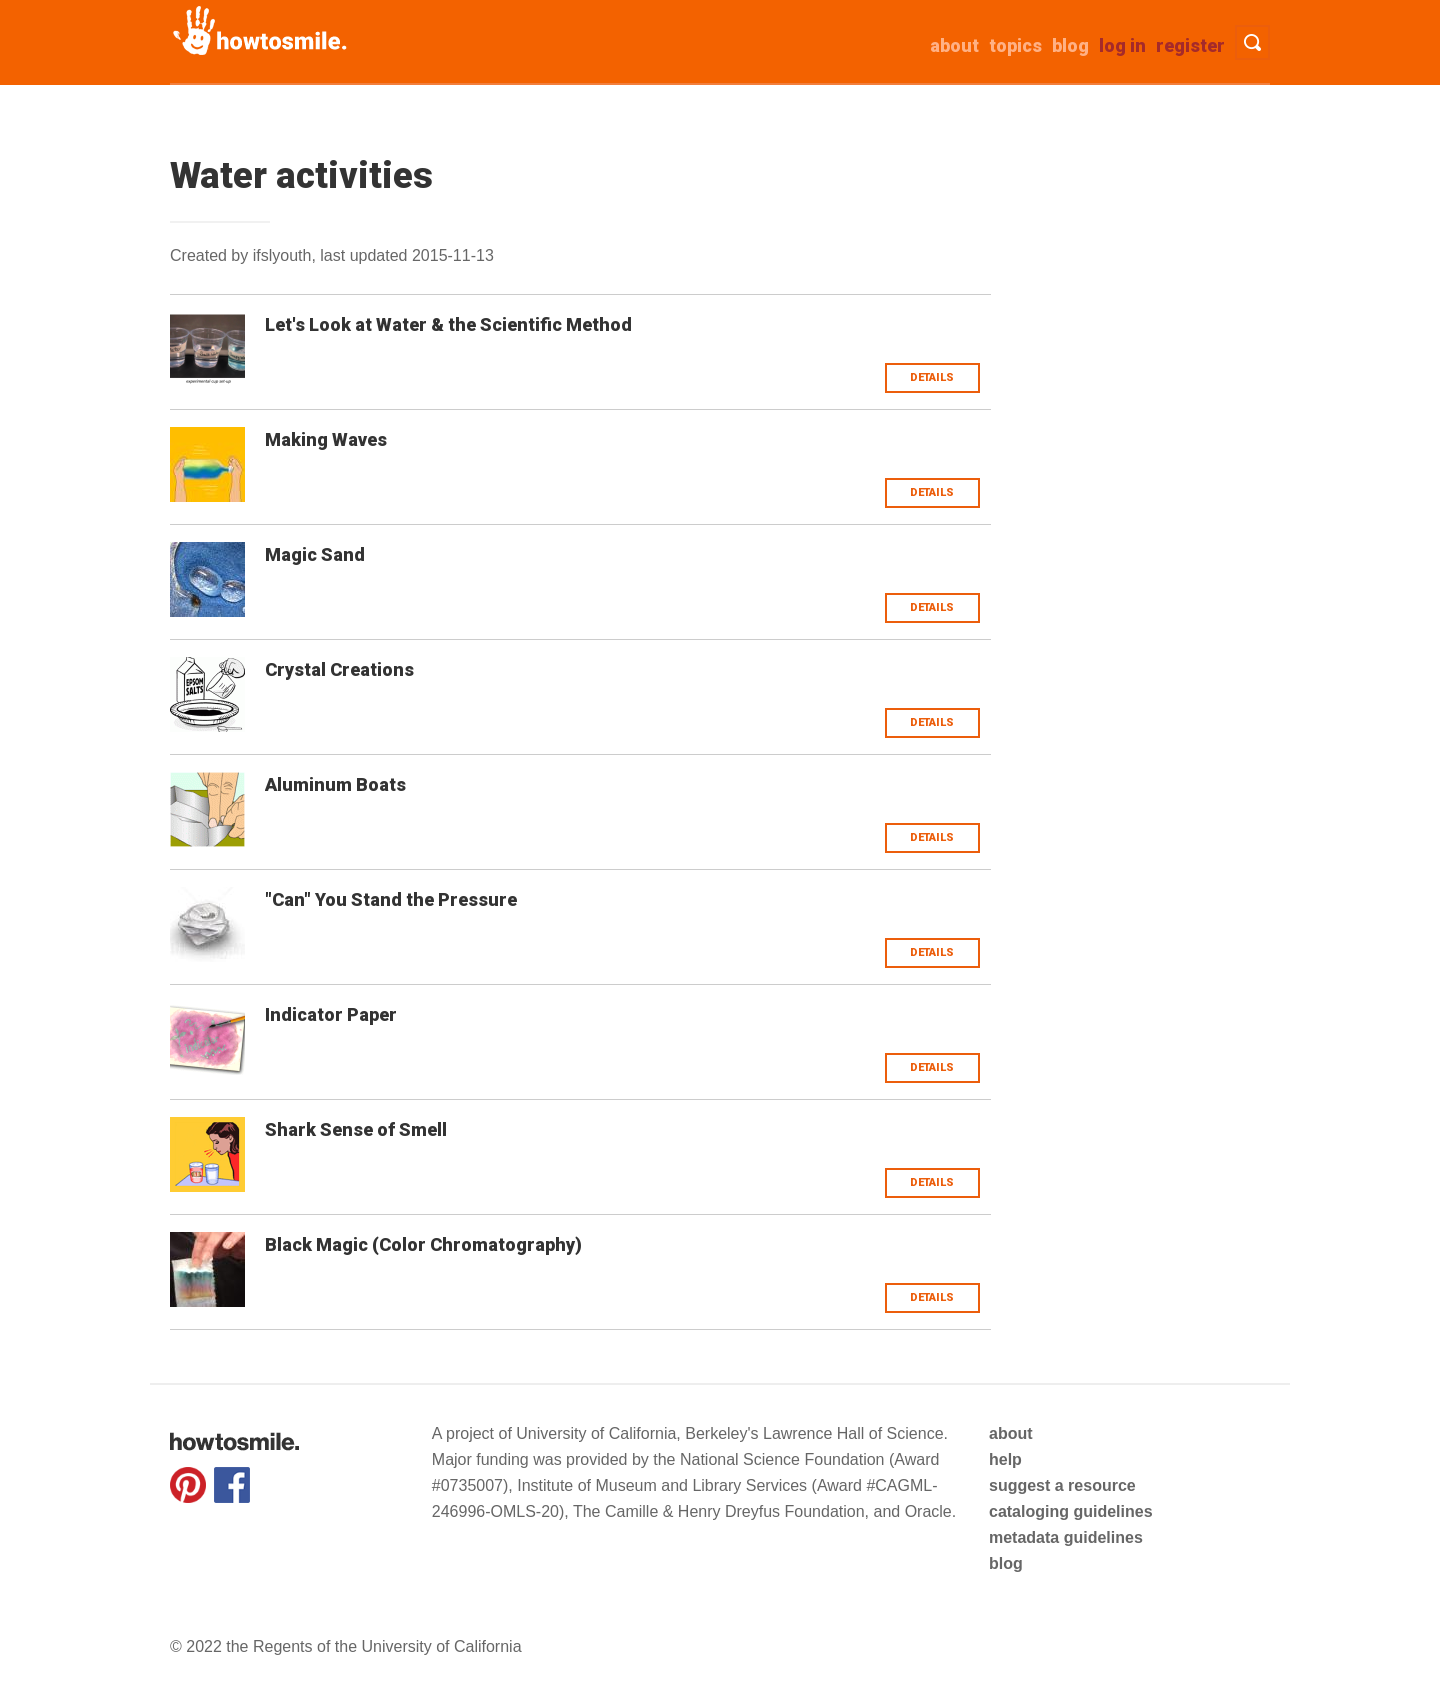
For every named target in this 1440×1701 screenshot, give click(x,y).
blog (1006, 1563)
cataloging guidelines (1071, 1511)
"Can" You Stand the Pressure (391, 899)
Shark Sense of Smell (356, 1129)
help (1005, 1459)
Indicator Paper (331, 1014)
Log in (1122, 45)
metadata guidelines (1066, 1537)
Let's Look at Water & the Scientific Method (448, 324)
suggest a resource (1062, 1485)
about (954, 45)
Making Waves (326, 439)
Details (932, 377)
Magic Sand (315, 554)
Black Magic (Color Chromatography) (423, 1244)
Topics (1015, 45)
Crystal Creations (339, 669)
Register (1190, 45)
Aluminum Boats (335, 784)
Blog (1070, 45)
